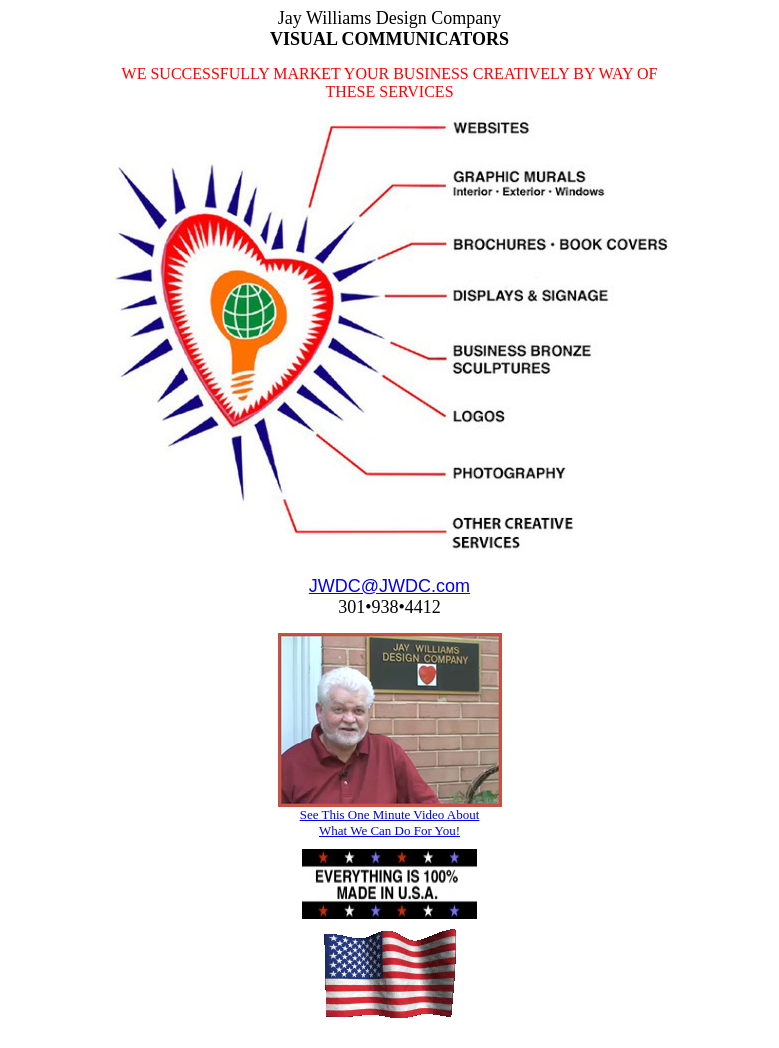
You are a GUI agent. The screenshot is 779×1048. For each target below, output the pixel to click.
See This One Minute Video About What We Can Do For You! (390, 822)
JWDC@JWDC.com (389, 586)
